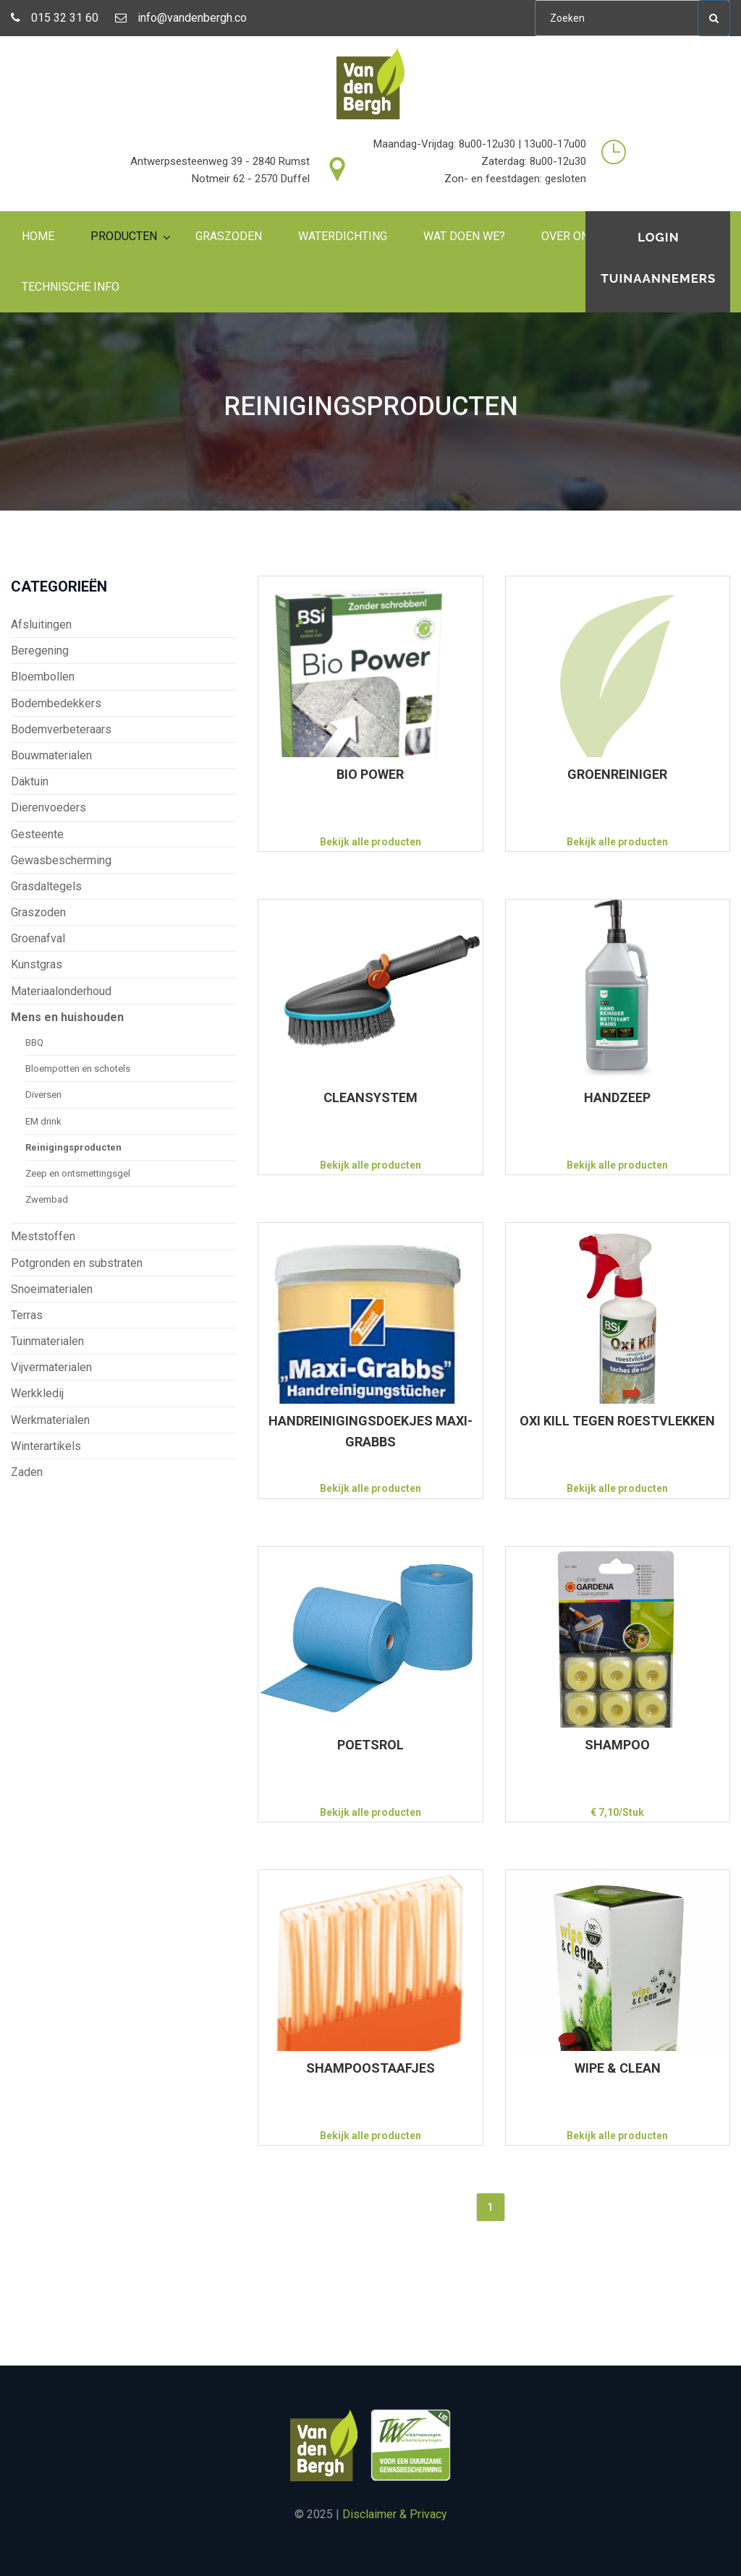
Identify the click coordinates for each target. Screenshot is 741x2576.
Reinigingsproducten (73, 1147)
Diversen (43, 1094)
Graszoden (228, 236)
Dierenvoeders (48, 807)
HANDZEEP (617, 1097)
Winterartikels (46, 1446)
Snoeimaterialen (52, 1289)
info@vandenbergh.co (181, 18)
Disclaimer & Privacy (394, 2514)
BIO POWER (370, 774)
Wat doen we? (464, 236)
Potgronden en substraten (77, 1263)
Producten (123, 236)
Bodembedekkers (56, 703)
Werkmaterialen (50, 1420)
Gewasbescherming (61, 860)
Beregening (40, 650)
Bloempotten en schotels (77, 1068)
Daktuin (29, 781)
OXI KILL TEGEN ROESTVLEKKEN (617, 1420)
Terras (27, 1315)
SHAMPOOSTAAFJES (370, 2068)
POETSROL (370, 1744)
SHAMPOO (617, 1744)
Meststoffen (43, 1236)
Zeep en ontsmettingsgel (77, 1173)
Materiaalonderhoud (61, 991)
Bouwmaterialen (51, 755)
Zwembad (46, 1199)
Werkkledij (37, 1393)
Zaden (27, 1472)
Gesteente (37, 834)
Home (38, 236)
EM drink (43, 1121)
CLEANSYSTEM (370, 1097)
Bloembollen (43, 676)
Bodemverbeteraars (61, 729)
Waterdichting (342, 236)
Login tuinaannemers (658, 258)
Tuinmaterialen (47, 1341)
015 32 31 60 (54, 18)
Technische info (70, 287)
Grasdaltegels (46, 886)
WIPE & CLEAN (618, 2068)
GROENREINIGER (617, 774)
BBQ (34, 1042)
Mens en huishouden (67, 1017)
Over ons (568, 236)
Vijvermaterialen (51, 1367)
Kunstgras (36, 964)
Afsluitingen (41, 624)
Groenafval (38, 938)
